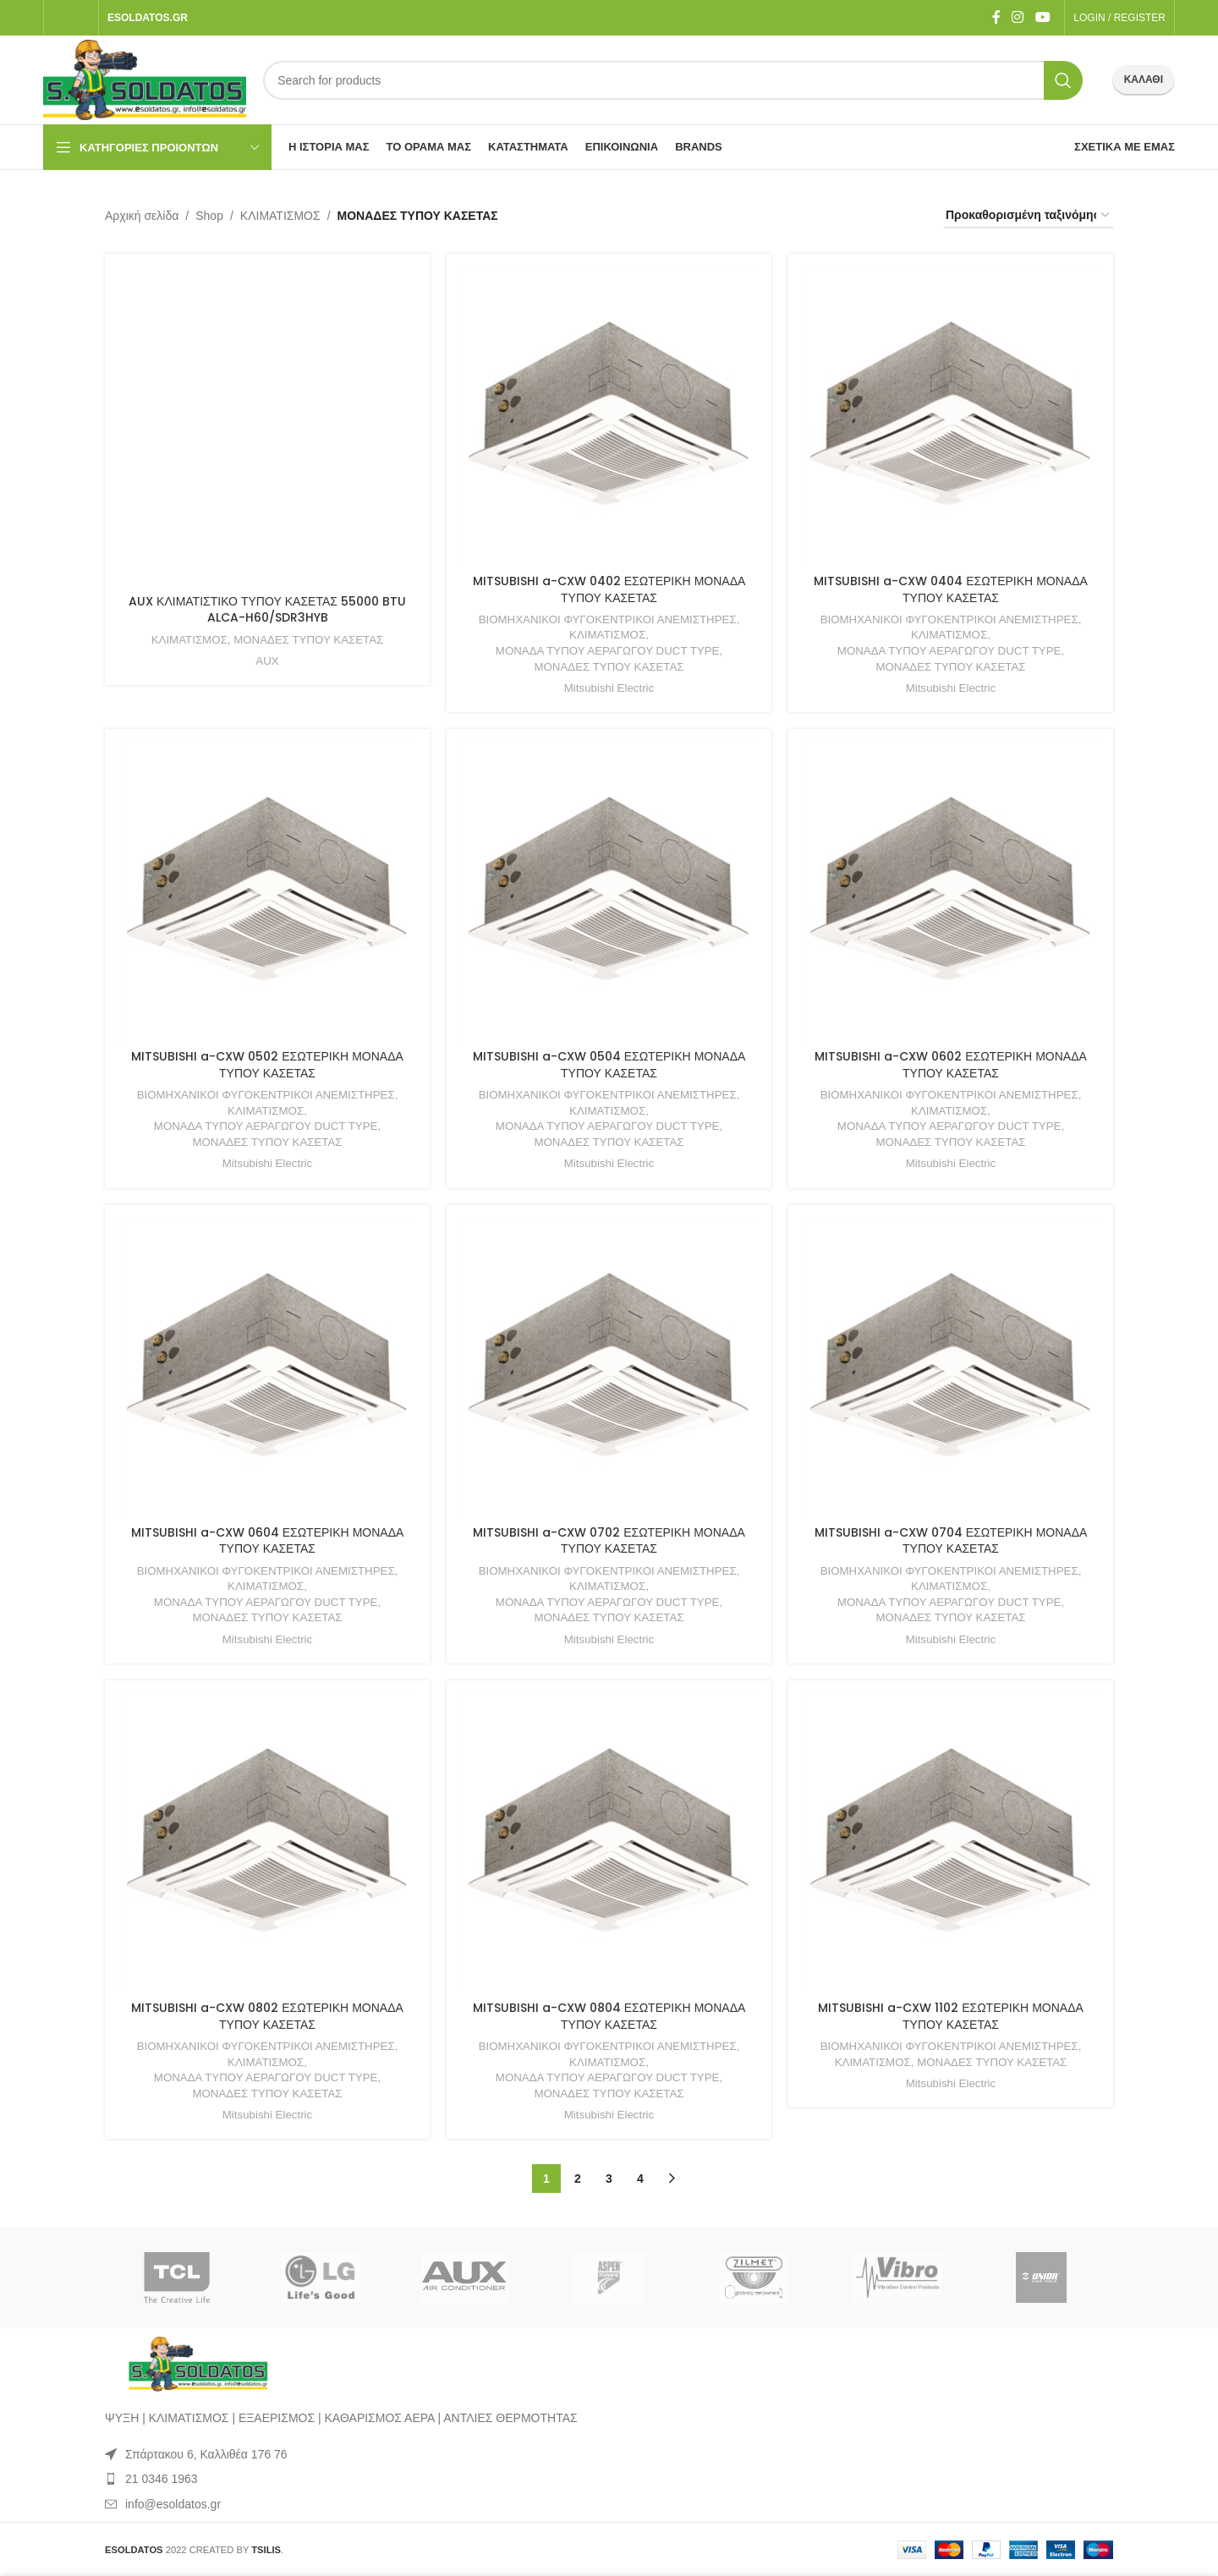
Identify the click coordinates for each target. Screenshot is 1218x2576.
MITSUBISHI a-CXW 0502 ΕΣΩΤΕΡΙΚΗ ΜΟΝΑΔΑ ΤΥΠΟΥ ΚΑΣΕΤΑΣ (267, 1065)
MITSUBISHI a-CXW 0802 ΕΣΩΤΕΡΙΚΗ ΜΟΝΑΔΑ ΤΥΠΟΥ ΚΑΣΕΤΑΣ (267, 2016)
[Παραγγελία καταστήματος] (1028, 216)
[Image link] (198, 2363)
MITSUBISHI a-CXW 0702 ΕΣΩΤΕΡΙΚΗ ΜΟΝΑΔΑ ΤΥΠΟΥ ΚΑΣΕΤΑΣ (609, 1541)
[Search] (672, 80)
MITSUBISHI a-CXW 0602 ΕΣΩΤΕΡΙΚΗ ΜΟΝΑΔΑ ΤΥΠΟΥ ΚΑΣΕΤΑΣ (951, 1065)
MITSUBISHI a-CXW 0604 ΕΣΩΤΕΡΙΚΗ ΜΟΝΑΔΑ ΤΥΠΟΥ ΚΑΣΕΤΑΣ (267, 1541)
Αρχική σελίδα (141, 215)
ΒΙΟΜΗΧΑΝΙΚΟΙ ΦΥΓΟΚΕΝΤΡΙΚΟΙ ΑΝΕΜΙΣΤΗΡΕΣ (608, 619)
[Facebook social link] (996, 17)
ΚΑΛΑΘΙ (1143, 79)
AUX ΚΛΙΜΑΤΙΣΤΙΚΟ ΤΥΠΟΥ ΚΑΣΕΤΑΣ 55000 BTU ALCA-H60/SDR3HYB (267, 610)
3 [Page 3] (609, 2178)
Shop (209, 215)
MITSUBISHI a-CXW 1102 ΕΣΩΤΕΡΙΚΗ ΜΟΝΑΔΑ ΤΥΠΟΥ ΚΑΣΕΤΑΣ (951, 2016)
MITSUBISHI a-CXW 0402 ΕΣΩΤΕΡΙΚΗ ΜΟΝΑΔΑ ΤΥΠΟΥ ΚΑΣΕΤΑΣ (609, 589)
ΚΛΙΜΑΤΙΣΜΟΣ (280, 215)
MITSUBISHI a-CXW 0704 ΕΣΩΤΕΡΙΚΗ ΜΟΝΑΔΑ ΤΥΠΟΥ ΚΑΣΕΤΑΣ (951, 1541)
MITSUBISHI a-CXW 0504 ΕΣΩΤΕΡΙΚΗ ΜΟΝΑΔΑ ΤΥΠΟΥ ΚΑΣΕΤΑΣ (609, 1065)
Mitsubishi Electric (609, 688)
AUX (266, 661)
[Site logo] (144, 78)
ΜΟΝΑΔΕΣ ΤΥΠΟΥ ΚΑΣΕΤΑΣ (308, 639)
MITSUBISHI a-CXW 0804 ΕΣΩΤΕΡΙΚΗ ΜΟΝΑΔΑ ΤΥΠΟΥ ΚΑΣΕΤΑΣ (609, 2016)
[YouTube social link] (1042, 17)
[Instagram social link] (1018, 17)
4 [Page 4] (640, 2178)
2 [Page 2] (577, 2178)
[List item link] (609, 2478)
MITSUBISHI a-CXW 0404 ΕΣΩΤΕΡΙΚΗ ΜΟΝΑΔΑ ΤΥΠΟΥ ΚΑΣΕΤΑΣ (951, 589)
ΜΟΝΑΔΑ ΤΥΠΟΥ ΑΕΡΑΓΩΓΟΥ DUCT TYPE (608, 650)
